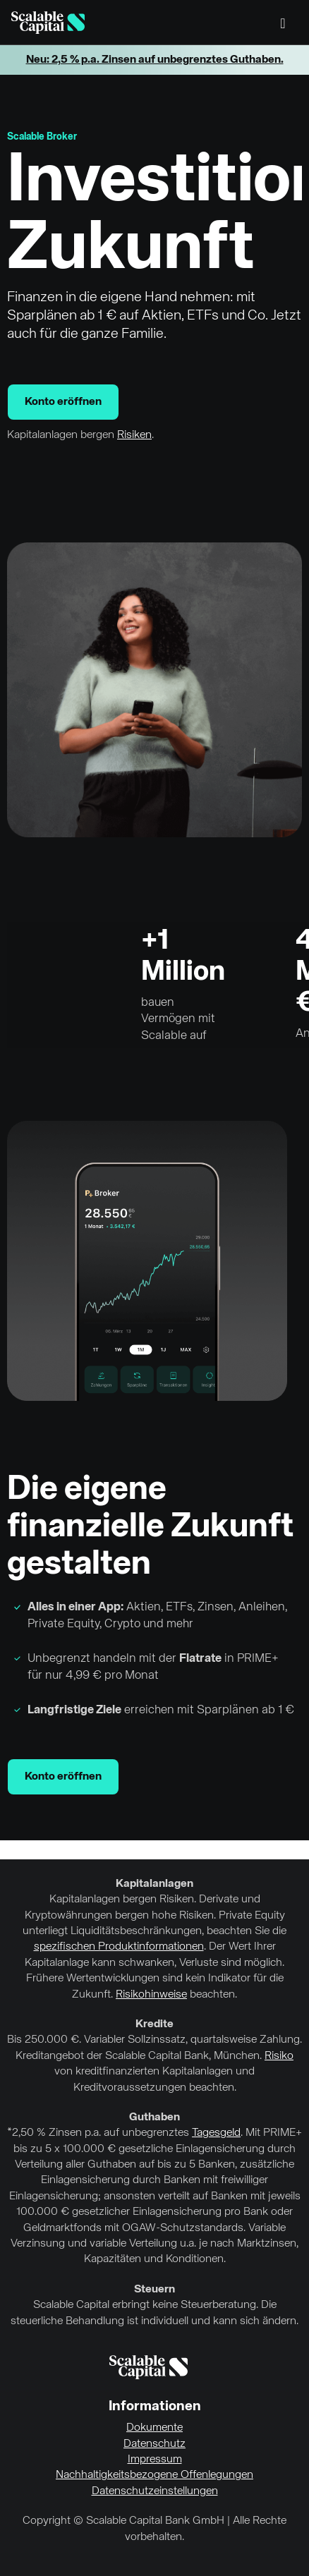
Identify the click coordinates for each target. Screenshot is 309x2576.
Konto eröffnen (63, 402)
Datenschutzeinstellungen (155, 2491)
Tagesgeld (216, 2133)
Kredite (154, 2024)
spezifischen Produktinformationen (119, 1946)
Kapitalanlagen (154, 1884)
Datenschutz (154, 2444)
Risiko (279, 2056)
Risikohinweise (151, 1994)
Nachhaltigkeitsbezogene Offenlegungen (154, 2475)
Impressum (155, 2459)
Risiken (134, 435)
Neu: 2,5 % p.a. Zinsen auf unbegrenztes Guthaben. (155, 60)
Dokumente (154, 2428)
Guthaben (154, 2117)
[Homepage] (48, 22)
